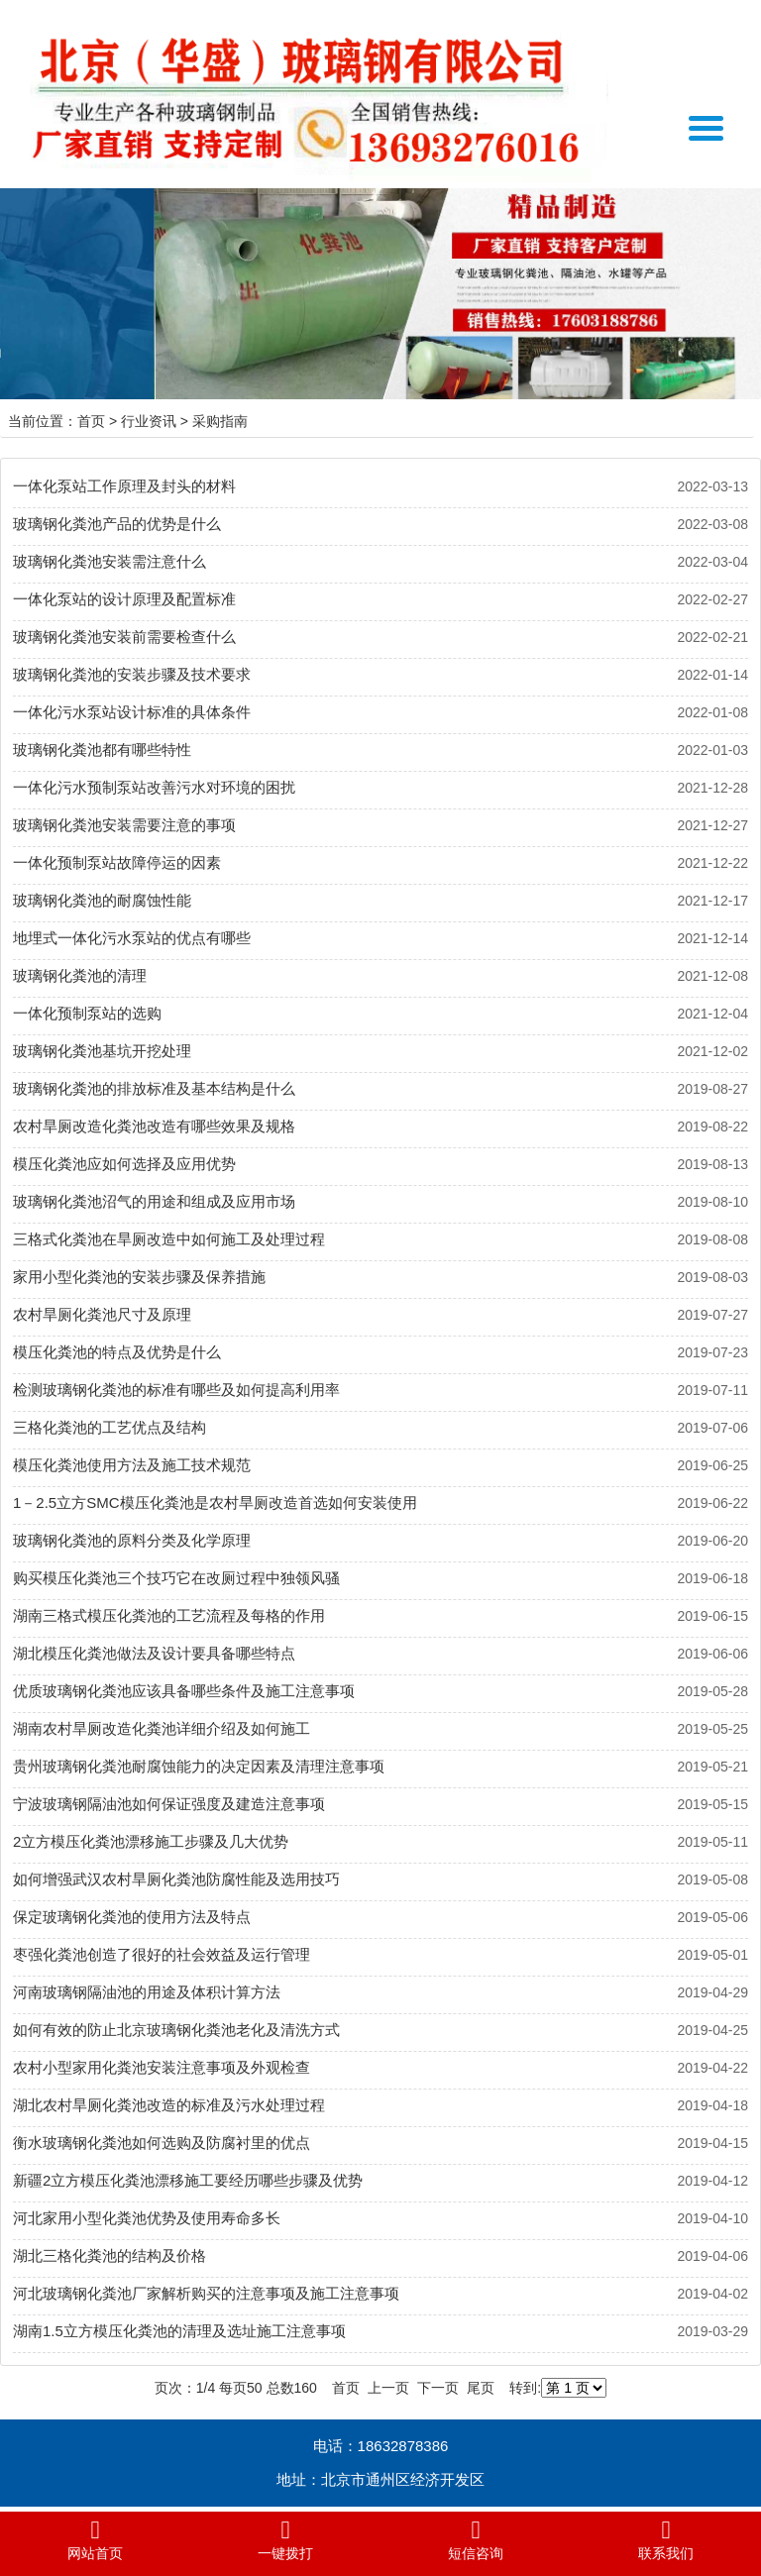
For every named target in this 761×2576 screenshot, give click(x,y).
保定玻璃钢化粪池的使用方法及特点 (132, 1916)
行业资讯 (148, 421)
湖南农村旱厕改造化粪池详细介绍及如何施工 (161, 1728)
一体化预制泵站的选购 (87, 1013)
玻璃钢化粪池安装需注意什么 (109, 561)
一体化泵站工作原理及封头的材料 (124, 486)
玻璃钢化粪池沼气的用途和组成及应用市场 (154, 1201)
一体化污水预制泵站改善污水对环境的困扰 (154, 787)
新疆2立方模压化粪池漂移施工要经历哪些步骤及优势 (188, 2180)
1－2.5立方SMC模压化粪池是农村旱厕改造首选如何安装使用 (215, 1502)
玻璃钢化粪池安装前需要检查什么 (124, 636)
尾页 (480, 2388)
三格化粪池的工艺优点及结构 (109, 1427)
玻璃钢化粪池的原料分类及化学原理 (132, 1540)
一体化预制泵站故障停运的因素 (117, 862)
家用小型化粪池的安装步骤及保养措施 (139, 1276)
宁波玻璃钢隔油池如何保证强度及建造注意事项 (169, 1803)
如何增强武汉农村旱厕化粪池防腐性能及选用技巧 (176, 1879)
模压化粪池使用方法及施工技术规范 (132, 1464)
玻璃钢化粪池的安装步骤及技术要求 (132, 674)
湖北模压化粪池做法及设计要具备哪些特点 (154, 1653)
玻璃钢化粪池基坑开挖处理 (102, 1050)
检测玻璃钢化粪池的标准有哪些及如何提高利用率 (176, 1389)
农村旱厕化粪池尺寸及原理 (102, 1314)
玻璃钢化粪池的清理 (80, 975)
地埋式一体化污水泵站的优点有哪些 (132, 937)
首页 (91, 421)
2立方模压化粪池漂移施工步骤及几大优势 (150, 1841)
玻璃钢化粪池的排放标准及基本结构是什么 (154, 1088)
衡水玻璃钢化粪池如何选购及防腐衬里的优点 (161, 2142)
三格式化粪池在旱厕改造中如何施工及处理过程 (169, 1239)
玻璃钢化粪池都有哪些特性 (102, 749)
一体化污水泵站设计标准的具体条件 (132, 711)
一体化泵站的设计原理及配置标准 (124, 598)
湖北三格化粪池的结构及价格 (109, 2255)
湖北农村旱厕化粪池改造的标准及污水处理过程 (169, 2104)
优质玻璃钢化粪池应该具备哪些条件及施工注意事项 (184, 1690)
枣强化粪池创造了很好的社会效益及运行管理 (161, 1954)
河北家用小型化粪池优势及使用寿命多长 (146, 2217)
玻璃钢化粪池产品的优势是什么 (117, 523)
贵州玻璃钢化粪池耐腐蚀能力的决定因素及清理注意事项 (198, 1766)
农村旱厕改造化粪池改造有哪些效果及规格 (154, 1126)
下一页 (438, 2388)
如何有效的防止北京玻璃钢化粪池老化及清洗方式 (176, 2029)
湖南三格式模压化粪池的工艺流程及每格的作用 (169, 1615)
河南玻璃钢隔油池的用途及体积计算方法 (146, 1992)
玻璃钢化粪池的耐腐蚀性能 (102, 900)
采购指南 (220, 421)
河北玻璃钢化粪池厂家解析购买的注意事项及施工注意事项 (206, 2293)
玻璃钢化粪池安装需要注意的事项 (124, 824)
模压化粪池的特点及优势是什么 (117, 1351)
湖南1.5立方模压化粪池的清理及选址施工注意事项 (179, 2330)
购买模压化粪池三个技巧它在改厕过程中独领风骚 (176, 1577)
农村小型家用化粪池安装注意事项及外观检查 (161, 2067)
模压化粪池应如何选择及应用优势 (124, 1163)
